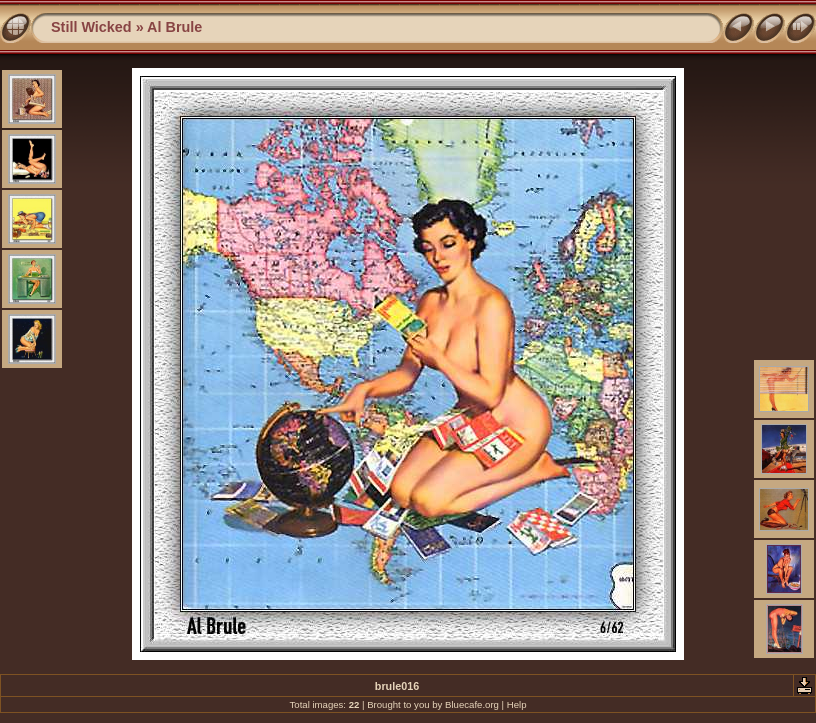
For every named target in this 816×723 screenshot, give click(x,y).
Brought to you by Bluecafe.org (433, 704)
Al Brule (174, 27)
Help (517, 704)
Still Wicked (91, 27)
